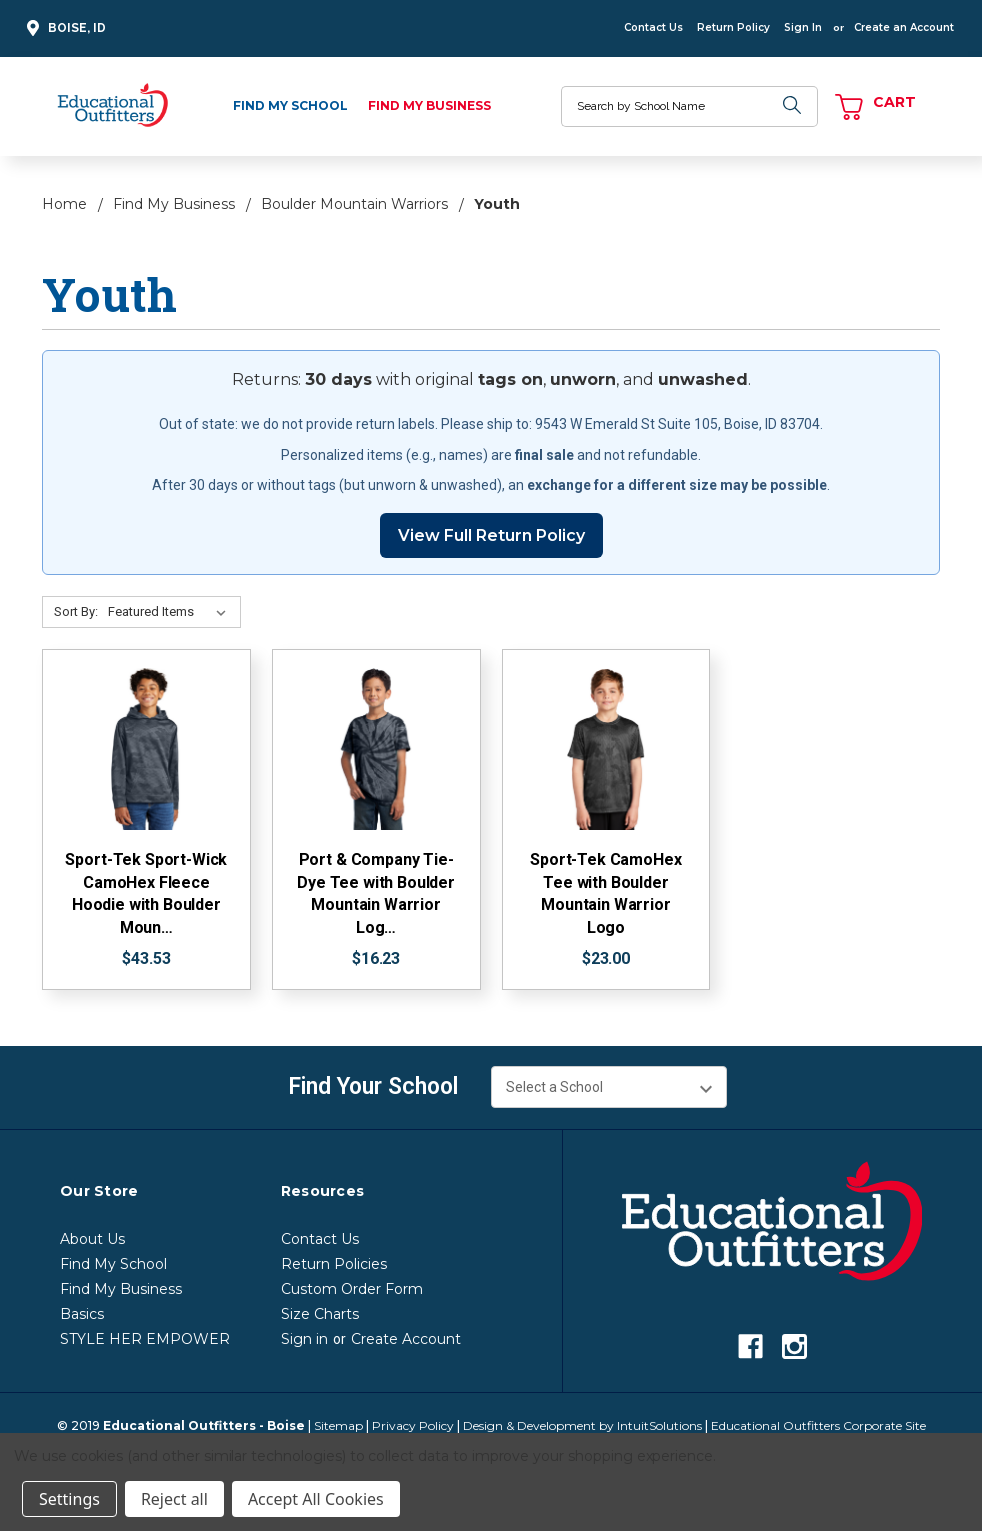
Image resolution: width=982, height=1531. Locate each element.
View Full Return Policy (491, 535)
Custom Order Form (352, 1289)
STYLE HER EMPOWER (145, 1339)
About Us (92, 1239)
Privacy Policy (413, 1425)
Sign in (304, 1339)
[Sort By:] (171, 612)
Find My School (290, 105)
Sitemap (338, 1425)
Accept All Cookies (316, 1499)
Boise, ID (63, 28)
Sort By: (76, 611)
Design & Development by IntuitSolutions (582, 1425)
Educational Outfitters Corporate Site (818, 1425)
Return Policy (733, 27)
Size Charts (320, 1314)
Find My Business (429, 105)
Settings (69, 1499)
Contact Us (653, 27)
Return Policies (334, 1264)
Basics (82, 1314)
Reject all (174, 1499)
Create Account (406, 1339)
